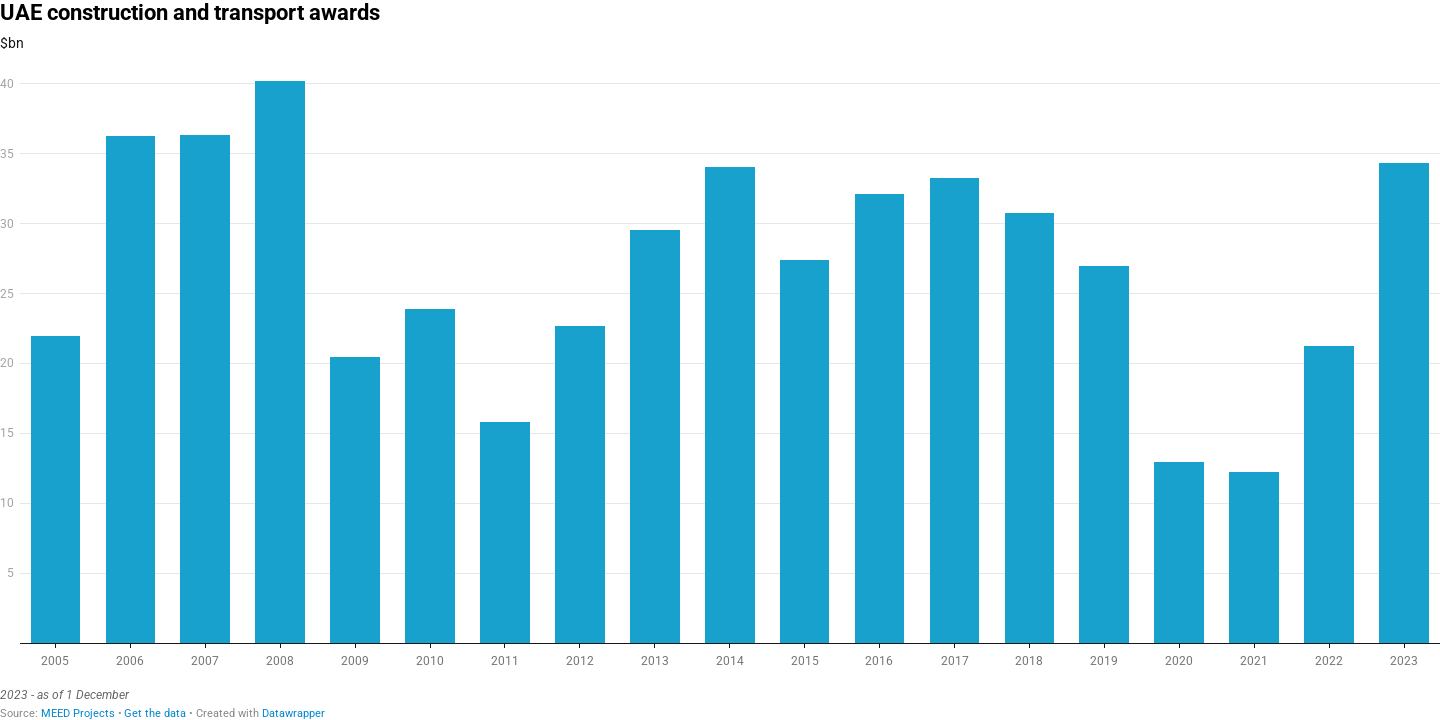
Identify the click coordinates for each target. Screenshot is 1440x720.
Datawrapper (293, 713)
